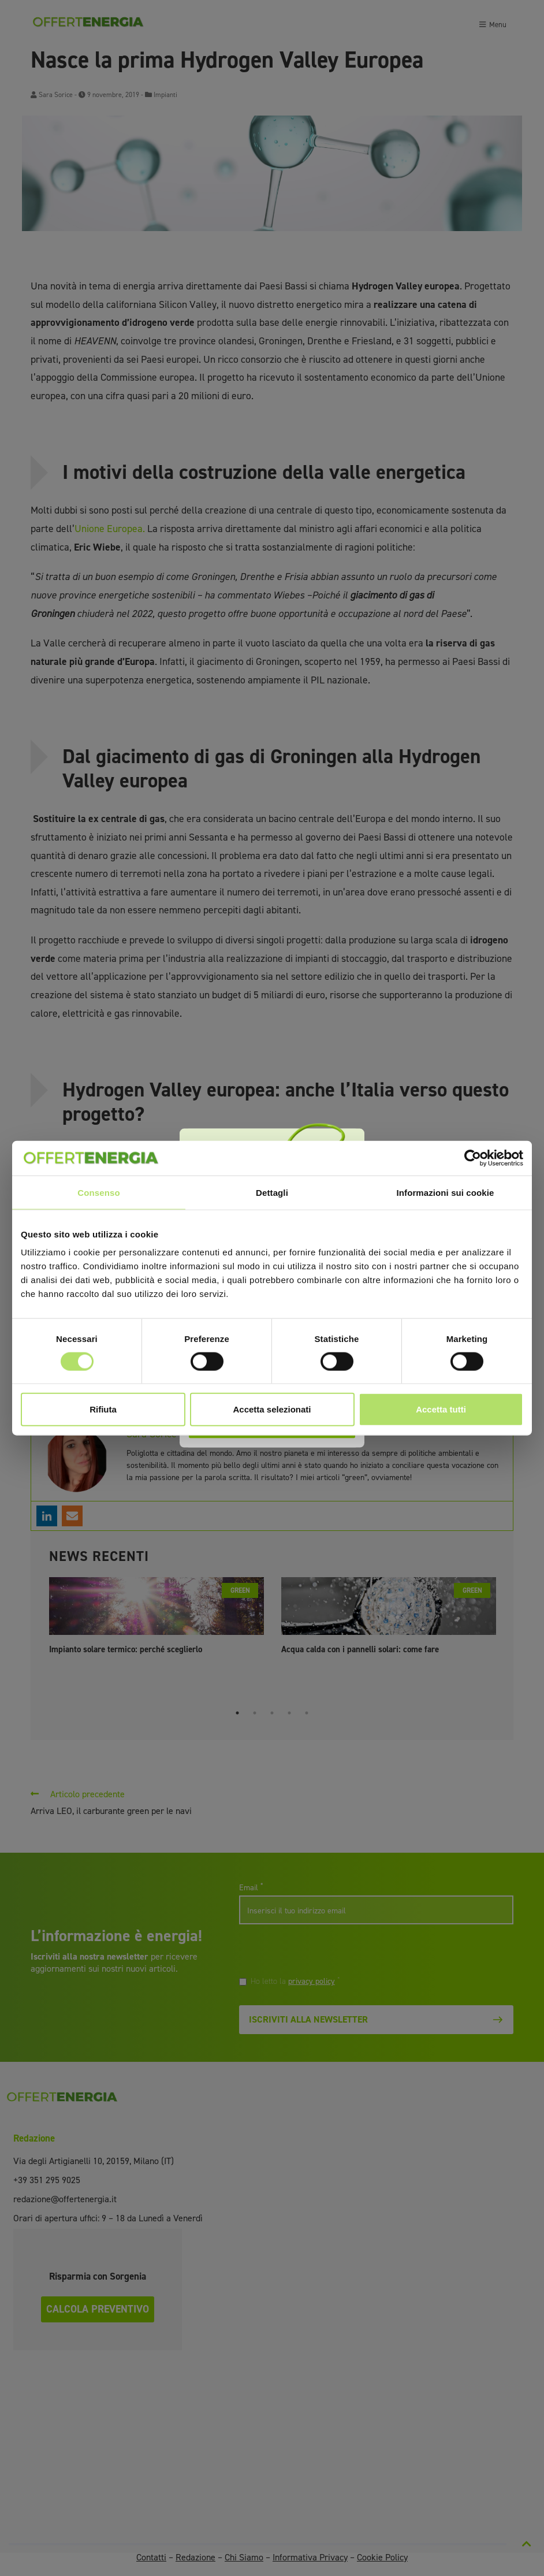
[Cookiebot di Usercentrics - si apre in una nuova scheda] (472, 1157)
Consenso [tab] (98, 1192)
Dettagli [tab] (272, 1192)
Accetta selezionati (272, 1409)
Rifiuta (103, 1409)
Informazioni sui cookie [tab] (445, 1192)
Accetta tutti (441, 1409)
